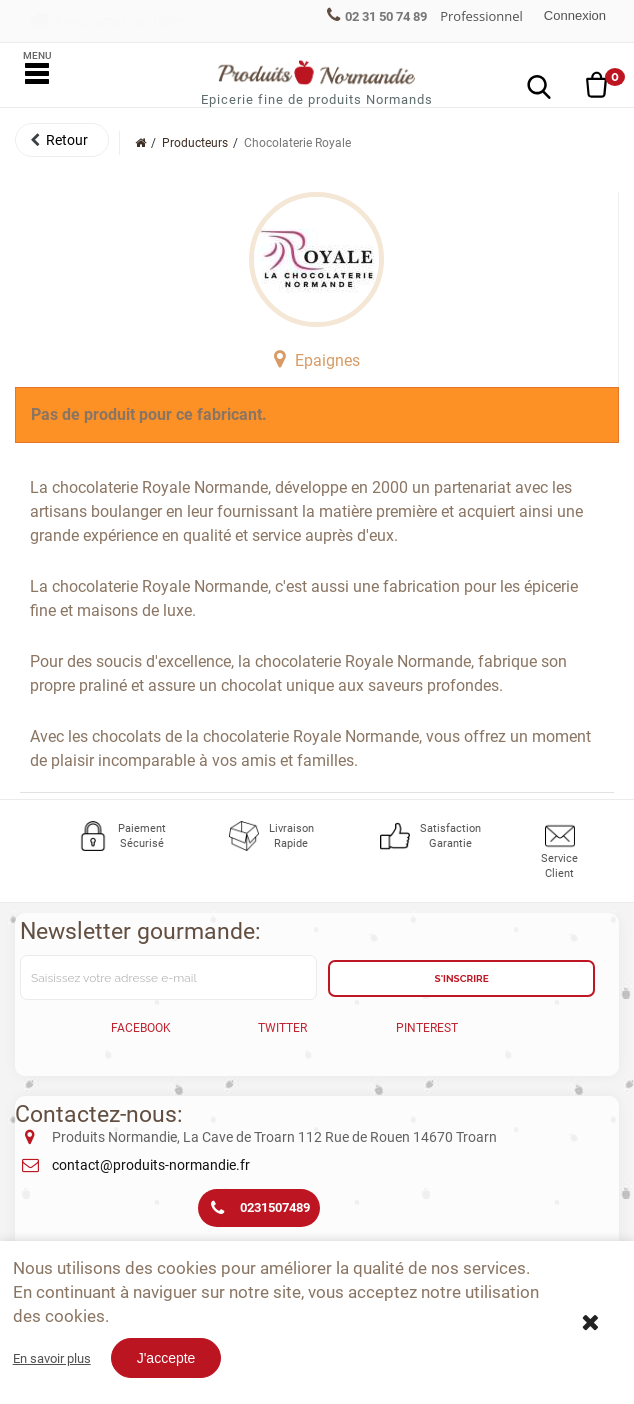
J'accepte (166, 1358)
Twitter (282, 1028)
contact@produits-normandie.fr (151, 1165)
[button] (62, 140)
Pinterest (427, 1028)
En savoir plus (52, 1358)
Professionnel (481, 16)
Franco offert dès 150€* (107, 22)
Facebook (141, 1028)
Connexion (575, 15)
